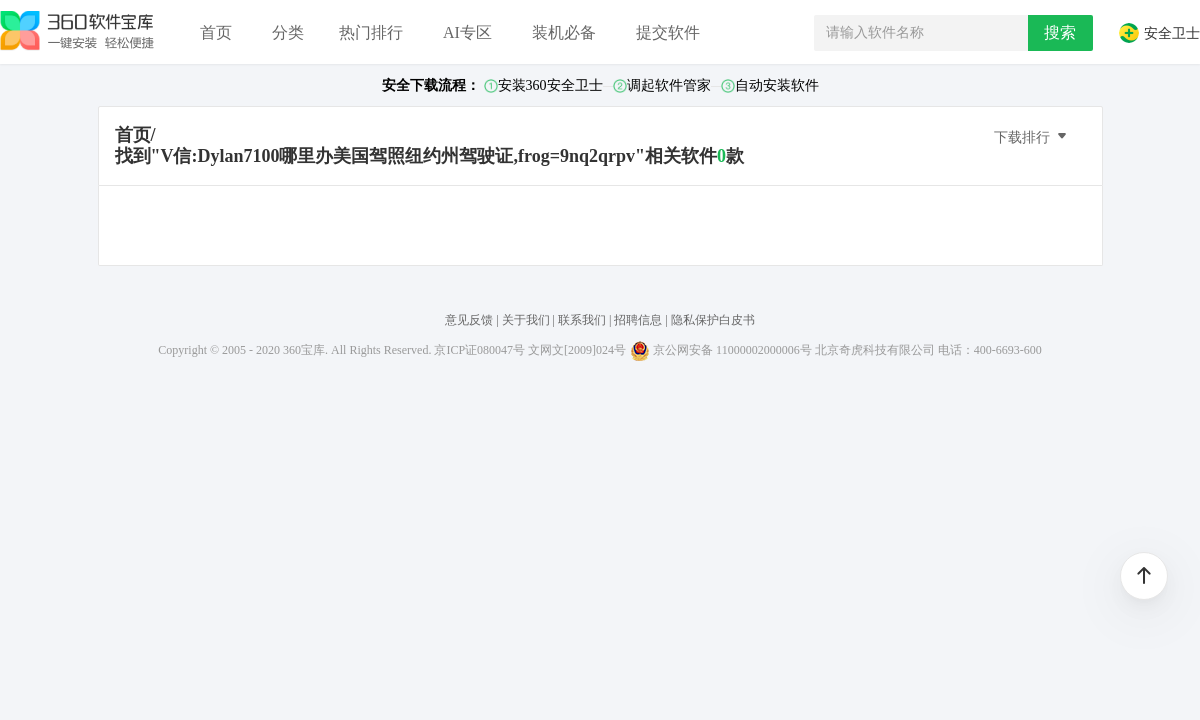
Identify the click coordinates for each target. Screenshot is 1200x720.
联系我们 (582, 320)
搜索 (1060, 32)
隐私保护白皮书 (713, 320)
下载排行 (1032, 136)
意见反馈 (469, 320)
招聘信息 (638, 320)
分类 (288, 32)
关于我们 (526, 320)
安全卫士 (1159, 33)
